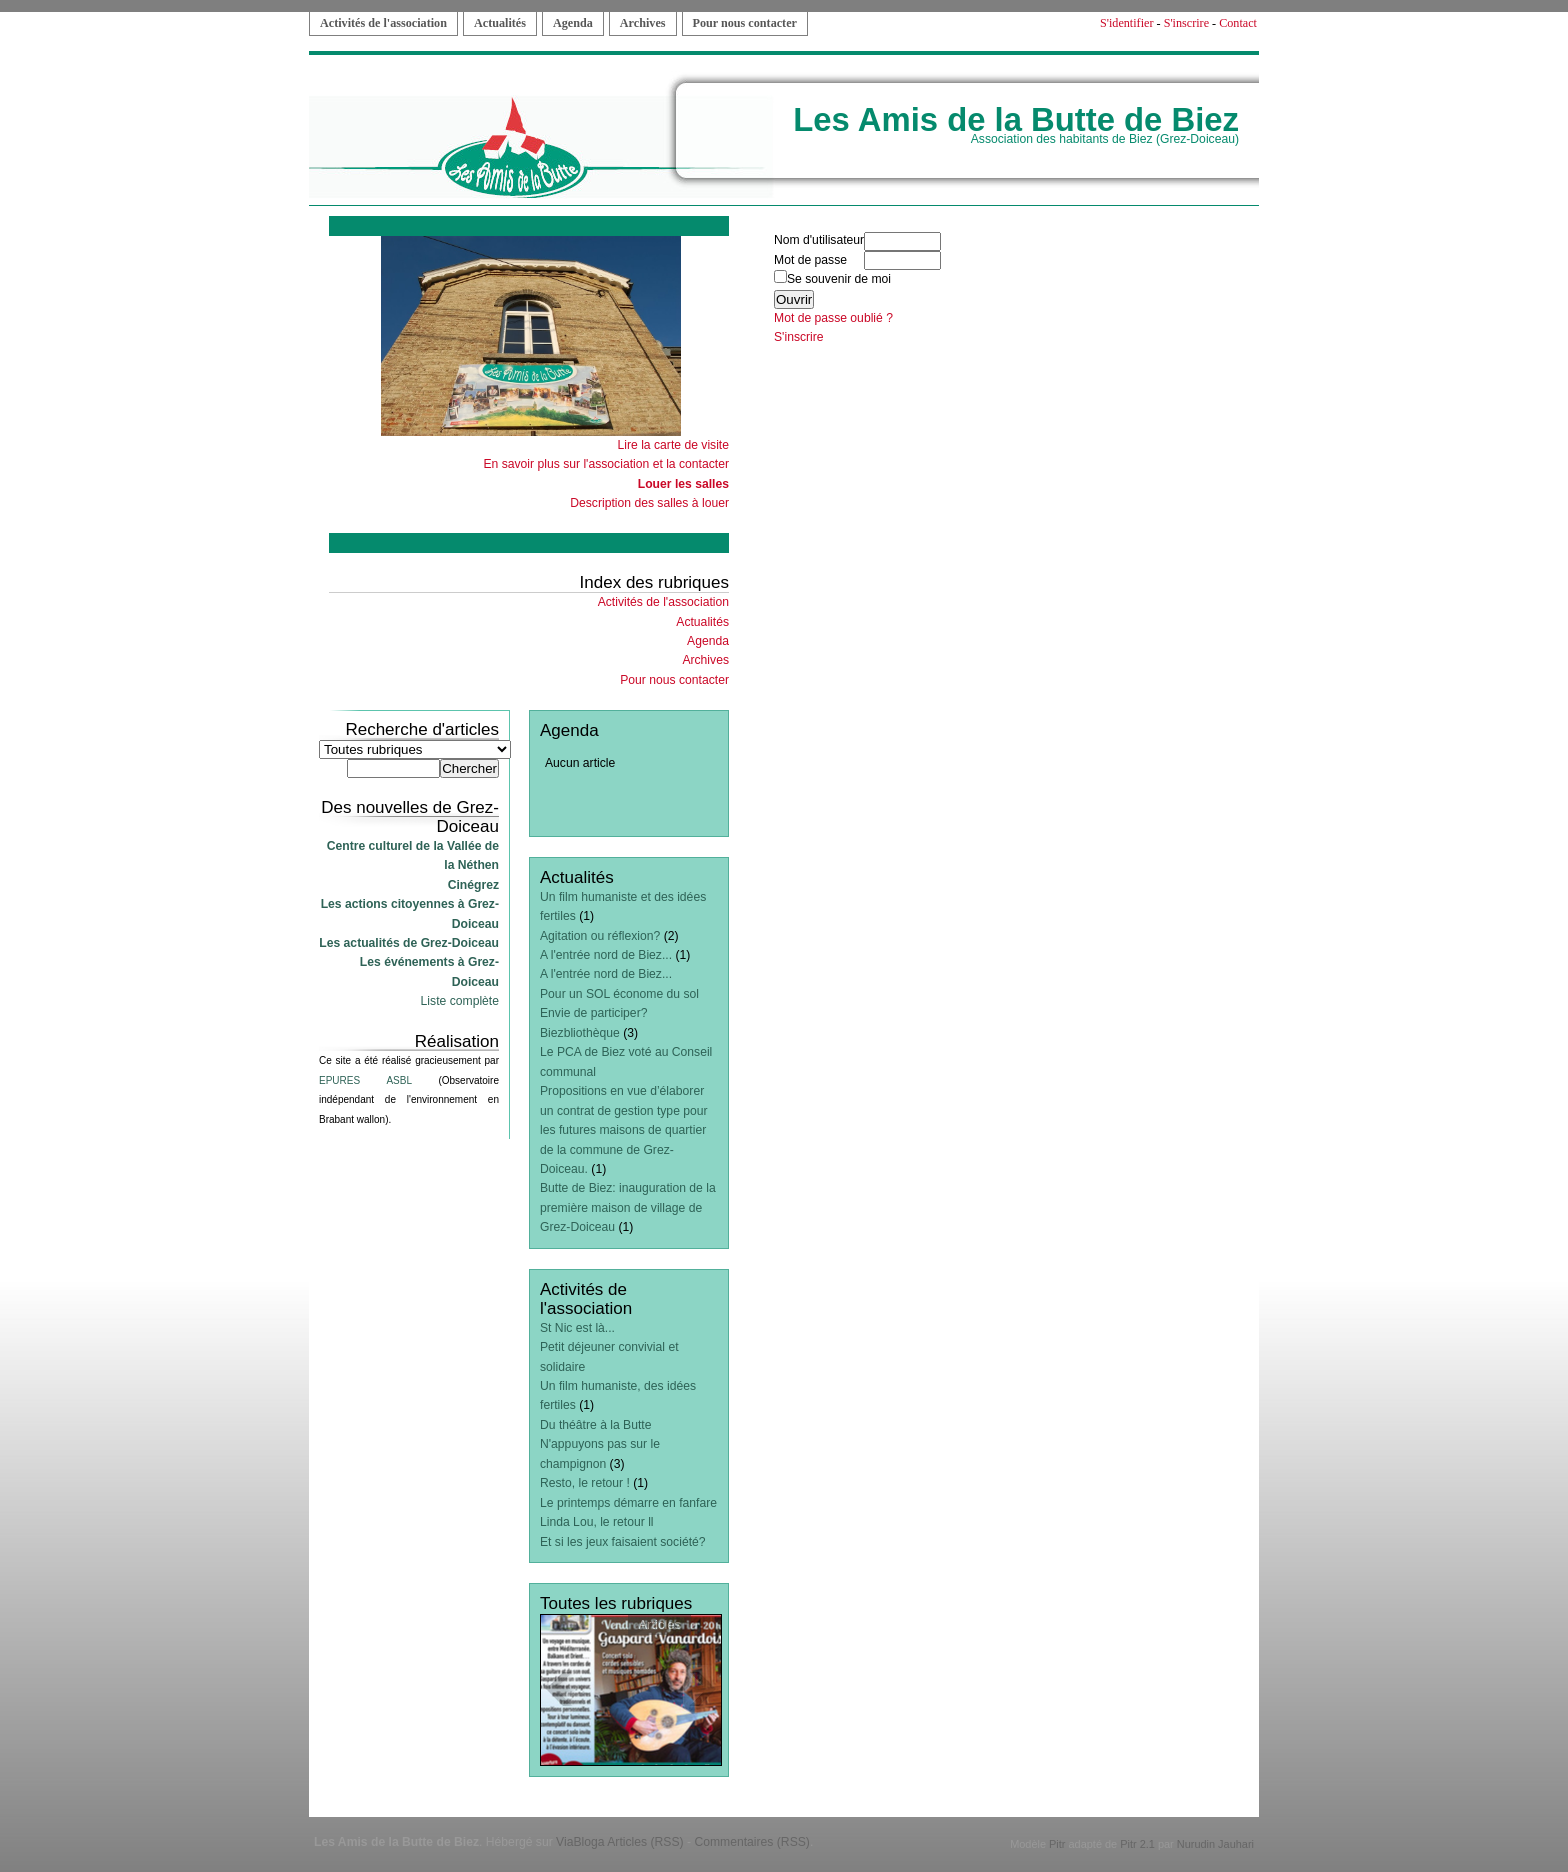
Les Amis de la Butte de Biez (1016, 119)
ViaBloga (580, 1842)
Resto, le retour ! (585, 1483)
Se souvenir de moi (832, 279)
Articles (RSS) (645, 1842)
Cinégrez (473, 885)
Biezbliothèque (580, 1033)
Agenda (573, 23)
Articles (659, 1624)
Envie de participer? (593, 1013)
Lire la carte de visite (673, 445)
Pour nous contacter (745, 23)
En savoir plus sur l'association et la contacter (606, 464)
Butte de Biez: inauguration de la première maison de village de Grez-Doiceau (628, 1207)
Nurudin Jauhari (1215, 1844)
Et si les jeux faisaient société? (623, 1542)
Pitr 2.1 (1137, 1844)
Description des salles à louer (649, 503)
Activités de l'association (383, 23)
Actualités (500, 23)
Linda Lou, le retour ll (597, 1522)
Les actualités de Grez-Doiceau (409, 943)
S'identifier (1127, 23)
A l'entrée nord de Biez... (606, 955)
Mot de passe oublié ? (833, 318)
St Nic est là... (577, 1328)
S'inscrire (1186, 23)
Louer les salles (683, 484)
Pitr (1057, 1844)
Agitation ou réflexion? (600, 936)
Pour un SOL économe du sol (619, 994)
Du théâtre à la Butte (596, 1425)
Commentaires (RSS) (752, 1842)
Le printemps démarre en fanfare (628, 1503)
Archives (643, 23)
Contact (1238, 23)
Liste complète (460, 1001)
